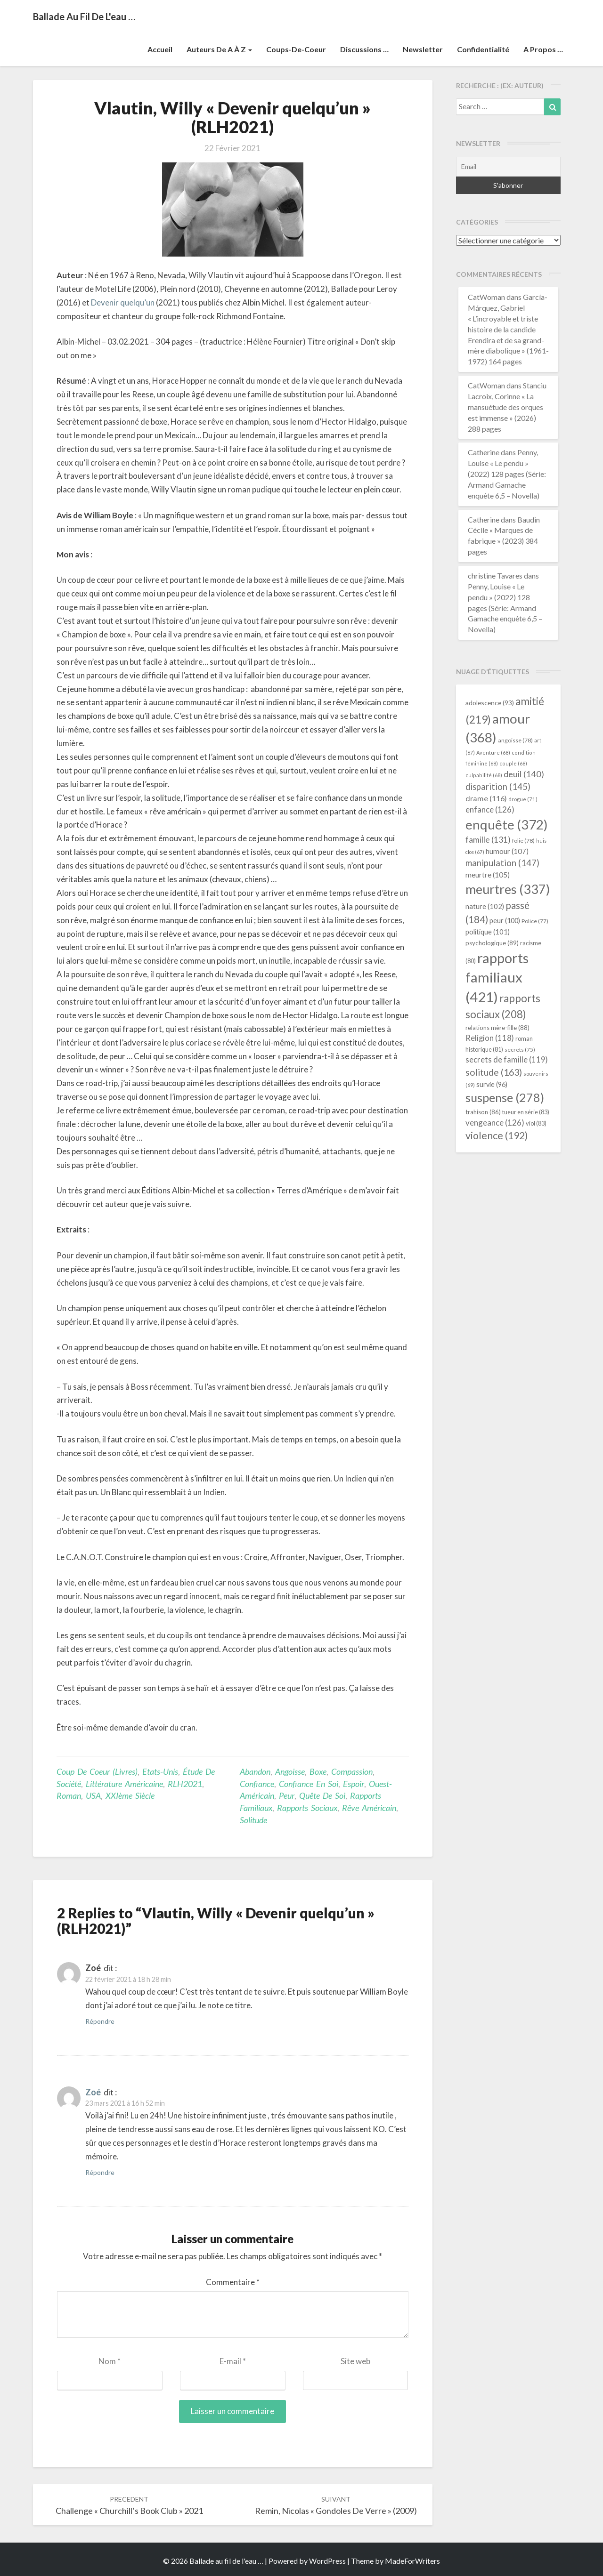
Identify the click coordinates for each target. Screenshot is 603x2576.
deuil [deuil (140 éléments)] (524, 774)
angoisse (290, 1771)
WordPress (327, 2560)
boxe (318, 1771)
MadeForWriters (412, 2560)
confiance (257, 1784)
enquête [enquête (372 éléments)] (506, 824)
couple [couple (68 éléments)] (513, 763)
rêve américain (369, 1808)
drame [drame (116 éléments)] (486, 798)
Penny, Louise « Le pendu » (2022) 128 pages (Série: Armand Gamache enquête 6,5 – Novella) (507, 473)
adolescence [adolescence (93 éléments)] (489, 703)
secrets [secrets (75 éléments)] (520, 1049)
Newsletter (423, 49)
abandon (255, 1771)
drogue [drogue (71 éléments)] (523, 799)
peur (286, 1795)
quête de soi (322, 1795)
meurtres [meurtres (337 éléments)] (507, 889)
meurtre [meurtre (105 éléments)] (487, 874)
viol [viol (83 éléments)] (536, 1123)
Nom (109, 2361)
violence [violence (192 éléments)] (496, 1135)
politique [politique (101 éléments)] (487, 931)
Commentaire (233, 2282)
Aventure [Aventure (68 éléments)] (493, 752)
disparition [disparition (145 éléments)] (497, 786)
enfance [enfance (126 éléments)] (489, 809)
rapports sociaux (307, 1808)
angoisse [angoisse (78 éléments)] (515, 740)
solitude (253, 1820)
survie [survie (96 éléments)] (491, 1084)
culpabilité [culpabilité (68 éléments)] (483, 775)
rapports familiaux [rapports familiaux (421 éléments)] (497, 978)
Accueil (159, 49)
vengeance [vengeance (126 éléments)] (494, 1122)
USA (93, 1795)
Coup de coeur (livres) (97, 1771)
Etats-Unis (160, 1771)
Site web (355, 2361)
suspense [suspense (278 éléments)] (504, 1097)
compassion (352, 1771)
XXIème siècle (130, 1795)
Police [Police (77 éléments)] (535, 921)
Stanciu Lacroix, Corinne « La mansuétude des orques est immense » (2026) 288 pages (507, 407)
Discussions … (364, 49)
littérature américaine (124, 1784)
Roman (69, 1795)
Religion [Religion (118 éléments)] (489, 1038)
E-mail (233, 2361)
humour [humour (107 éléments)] (507, 851)
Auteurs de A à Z (219, 49)
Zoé (93, 2092)
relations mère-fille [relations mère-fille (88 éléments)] (497, 1027)
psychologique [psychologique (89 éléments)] (492, 943)
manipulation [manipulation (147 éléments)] (502, 863)
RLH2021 (185, 1784)
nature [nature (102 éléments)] (484, 906)
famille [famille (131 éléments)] (488, 840)
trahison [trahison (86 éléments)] (483, 1112)
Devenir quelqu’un (123, 302)
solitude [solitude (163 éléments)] (493, 1072)
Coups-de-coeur (296, 49)
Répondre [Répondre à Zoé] (99, 2021)
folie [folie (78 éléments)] (523, 840)
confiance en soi (308, 1784)
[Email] (508, 167)
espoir (353, 1784)
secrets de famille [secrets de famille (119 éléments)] (506, 1059)
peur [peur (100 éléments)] (504, 921)
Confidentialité (483, 49)
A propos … (543, 49)
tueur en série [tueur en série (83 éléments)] (525, 1112)
